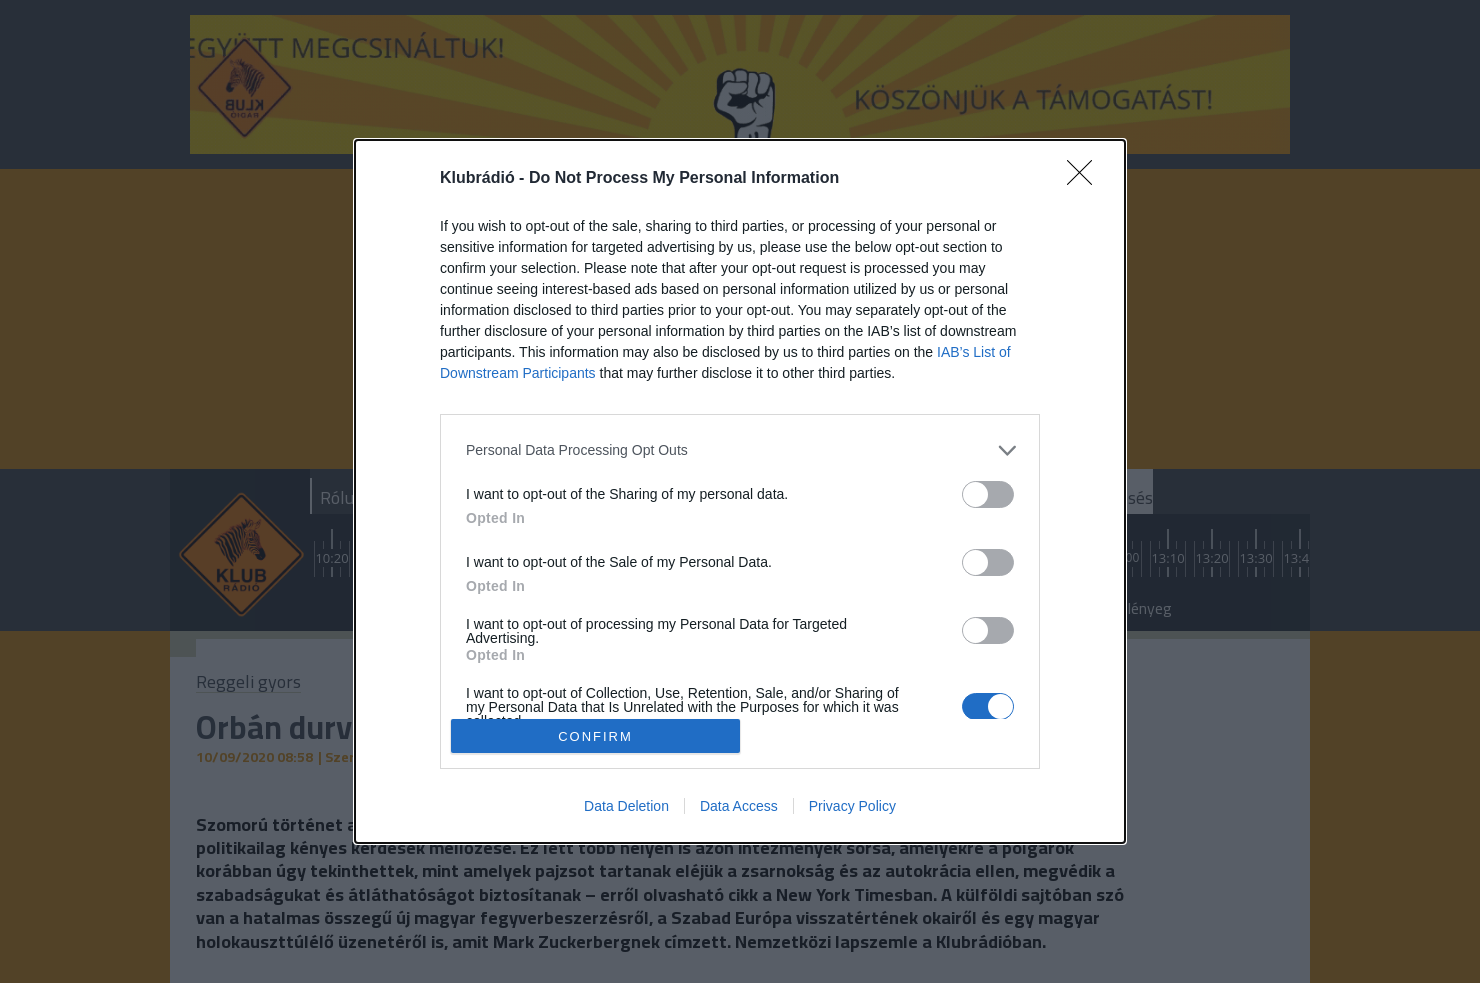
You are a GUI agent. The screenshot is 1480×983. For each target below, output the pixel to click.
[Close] (1086, 179)
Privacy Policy (852, 806)
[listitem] (740, 450)
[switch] (988, 494)
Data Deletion (626, 806)
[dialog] (740, 492)
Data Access (739, 806)
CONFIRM (595, 735)
